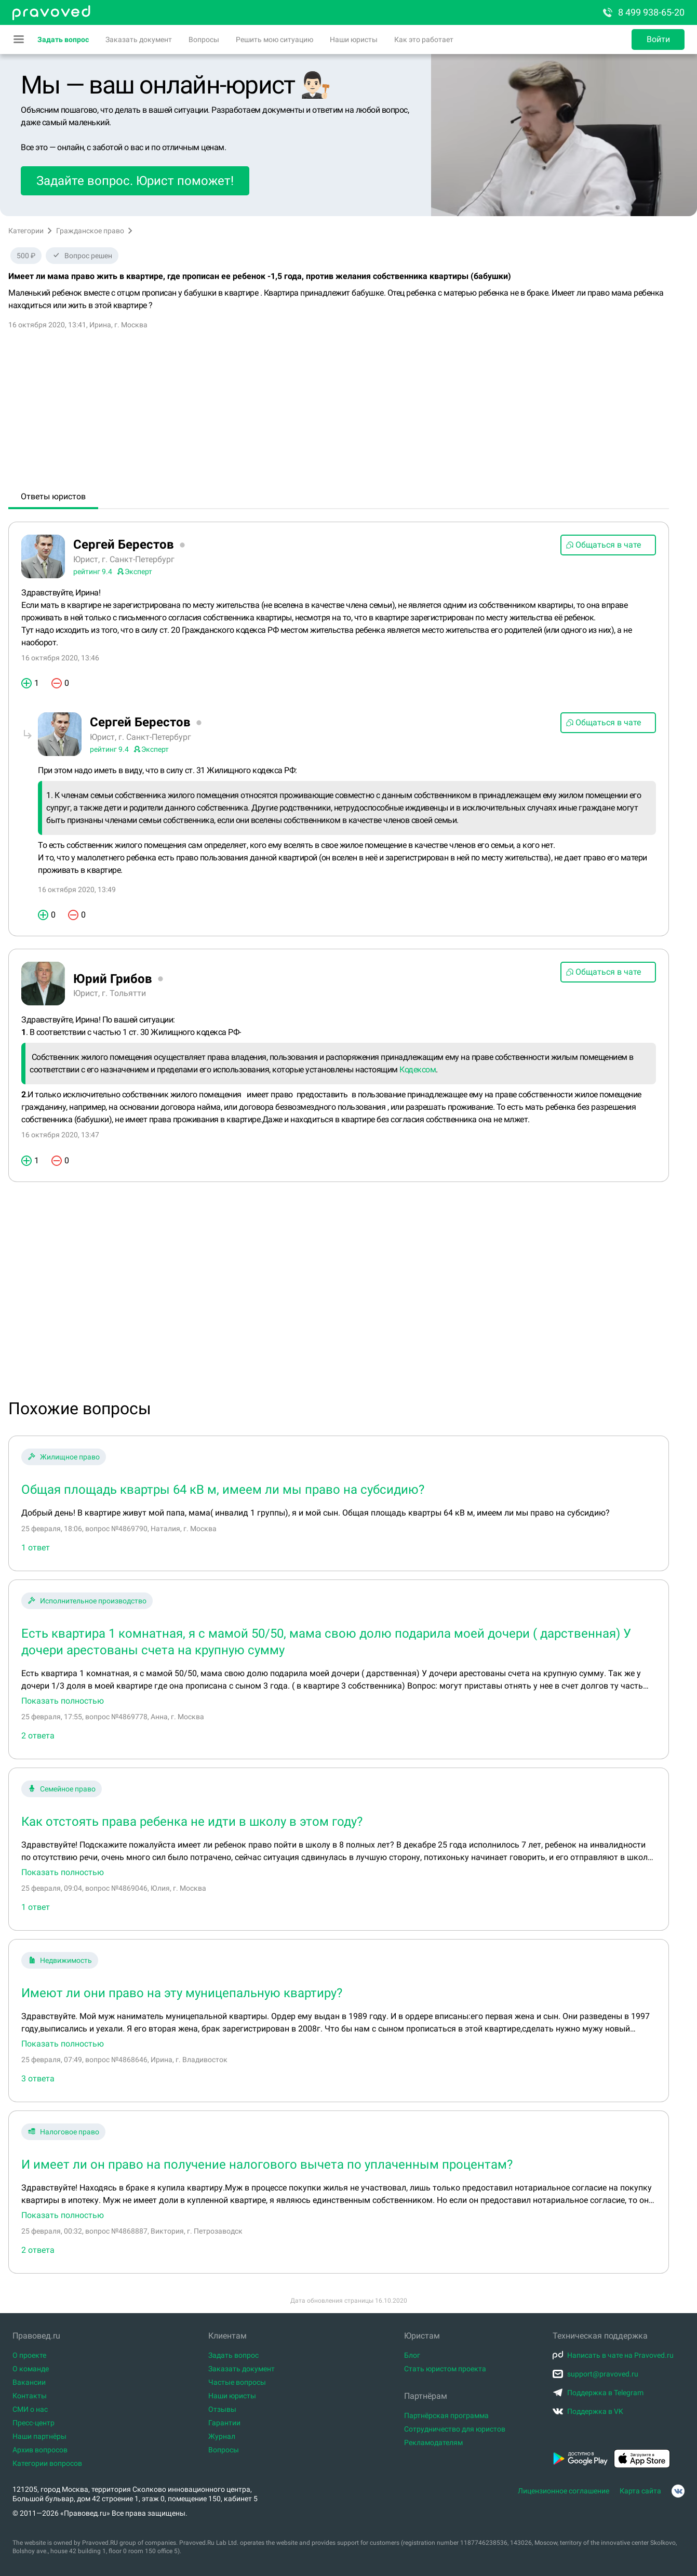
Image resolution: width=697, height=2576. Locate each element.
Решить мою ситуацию (274, 39)
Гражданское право (90, 231)
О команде (30, 2369)
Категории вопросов (47, 2463)
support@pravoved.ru (595, 2374)
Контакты (29, 2396)
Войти (658, 39)
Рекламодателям (433, 2442)
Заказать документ (138, 39)
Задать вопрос (63, 39)
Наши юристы (354, 39)
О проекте (29, 2355)
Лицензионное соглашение (563, 2491)
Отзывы (222, 2409)
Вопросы (204, 39)
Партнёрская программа (446, 2415)
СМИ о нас (30, 2409)
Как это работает (423, 39)
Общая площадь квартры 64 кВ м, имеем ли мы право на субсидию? (222, 1489)
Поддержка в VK (588, 2411)
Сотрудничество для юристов (454, 2429)
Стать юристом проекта (445, 2369)
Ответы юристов (53, 496)
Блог (412, 2355)
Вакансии (29, 2382)
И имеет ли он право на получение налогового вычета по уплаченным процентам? (267, 2164)
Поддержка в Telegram (598, 2392)
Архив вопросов (40, 2450)
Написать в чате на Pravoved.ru (613, 2355)
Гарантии (224, 2423)
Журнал (221, 2436)
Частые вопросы (237, 2382)
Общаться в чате (603, 545)
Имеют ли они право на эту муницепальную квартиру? (181, 1993)
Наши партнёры (39, 2436)
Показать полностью (62, 1701)
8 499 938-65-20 (643, 12)
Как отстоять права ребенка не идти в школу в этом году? (192, 1821)
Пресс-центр (33, 2423)
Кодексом (417, 1069)
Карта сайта (640, 2491)
